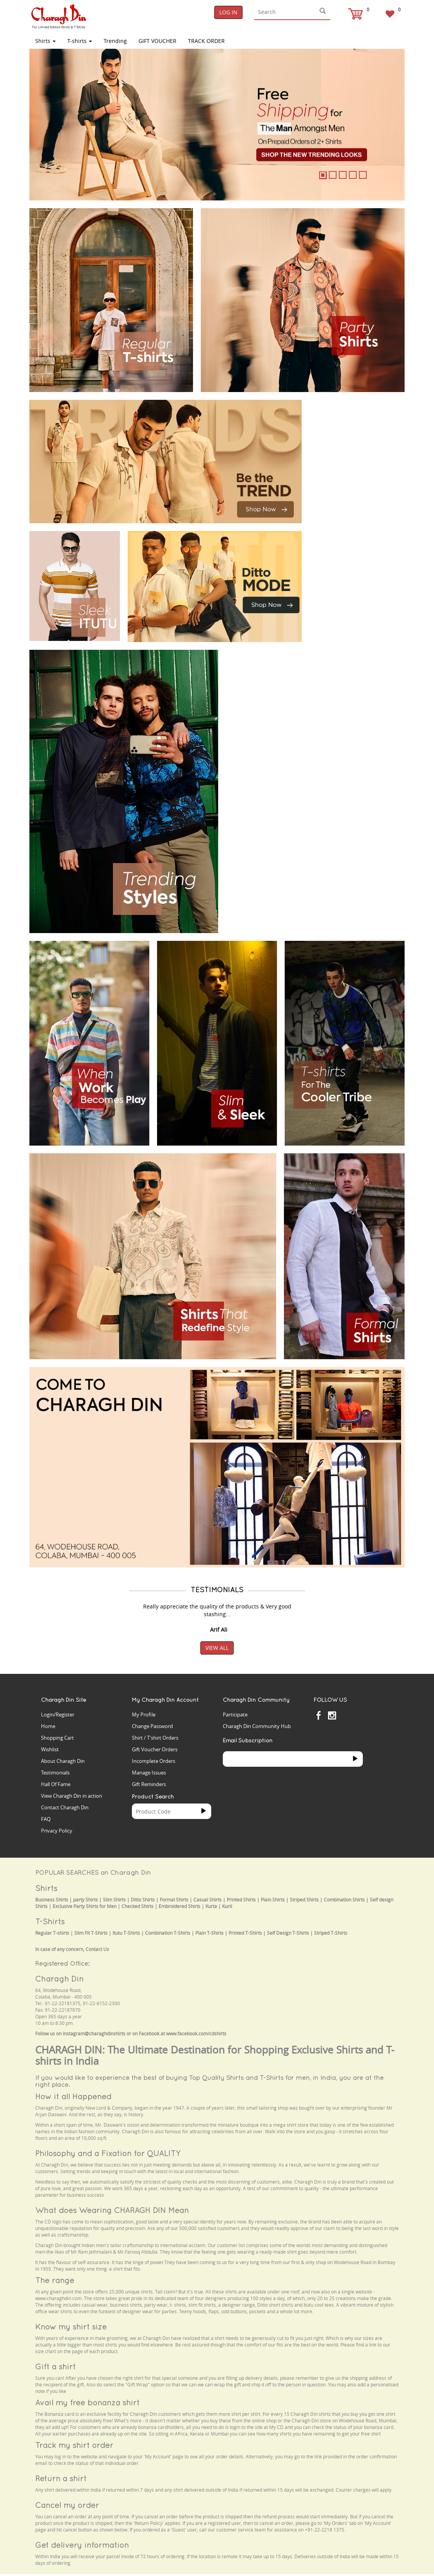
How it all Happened (73, 2096)
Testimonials (55, 1772)
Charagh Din (59, 1978)
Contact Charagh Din (65, 1807)
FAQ (46, 1819)
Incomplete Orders (153, 1760)
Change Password (152, 1726)
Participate (235, 1714)
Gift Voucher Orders (155, 1749)
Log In (228, 12)
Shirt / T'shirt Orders (155, 1737)
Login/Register (57, 1714)
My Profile (143, 1714)
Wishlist (50, 1749)
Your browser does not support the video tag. (357, 423)
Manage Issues (149, 1772)
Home (48, 1726)
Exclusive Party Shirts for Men (84, 1906)
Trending (115, 41)
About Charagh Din (63, 1760)
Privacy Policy (56, 1830)
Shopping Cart (57, 1737)
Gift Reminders (149, 1784)
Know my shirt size (71, 2326)
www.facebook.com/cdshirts (196, 2033)
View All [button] (217, 1647)
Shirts (45, 41)
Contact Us (97, 1949)
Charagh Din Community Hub (257, 1726)
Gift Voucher (157, 41)
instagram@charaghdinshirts (94, 2033)
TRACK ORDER (206, 41)
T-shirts (79, 41)
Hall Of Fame (55, 1784)
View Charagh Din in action (71, 1795)
